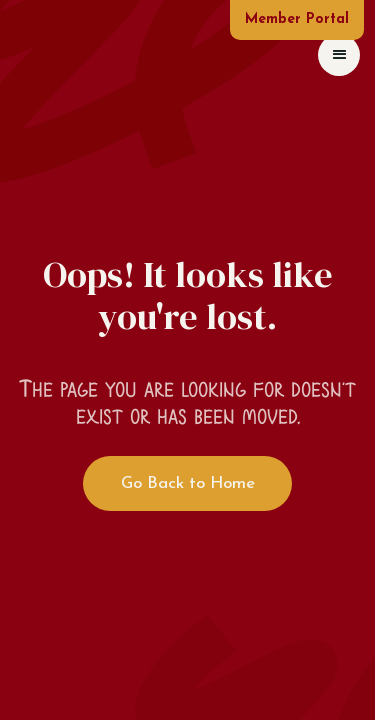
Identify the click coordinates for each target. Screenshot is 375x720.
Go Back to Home (188, 483)
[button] (339, 55)
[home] (19, 54)
